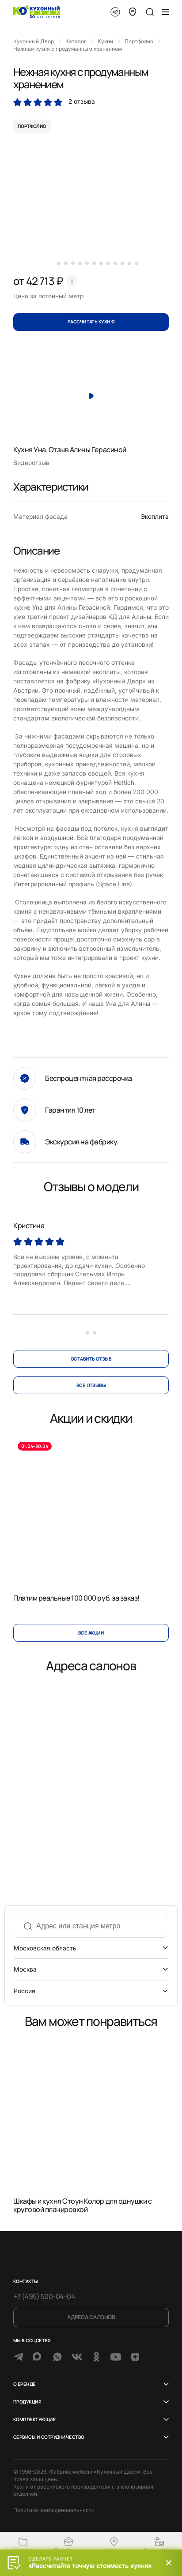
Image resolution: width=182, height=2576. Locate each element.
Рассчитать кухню (91, 322)
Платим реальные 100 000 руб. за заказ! (76, 1598)
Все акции (91, 1633)
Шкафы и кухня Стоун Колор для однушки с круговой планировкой (82, 2205)
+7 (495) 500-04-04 (44, 2296)
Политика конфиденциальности (54, 2510)
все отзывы (91, 1385)
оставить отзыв (91, 1359)
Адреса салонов (91, 2317)
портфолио (32, 126)
